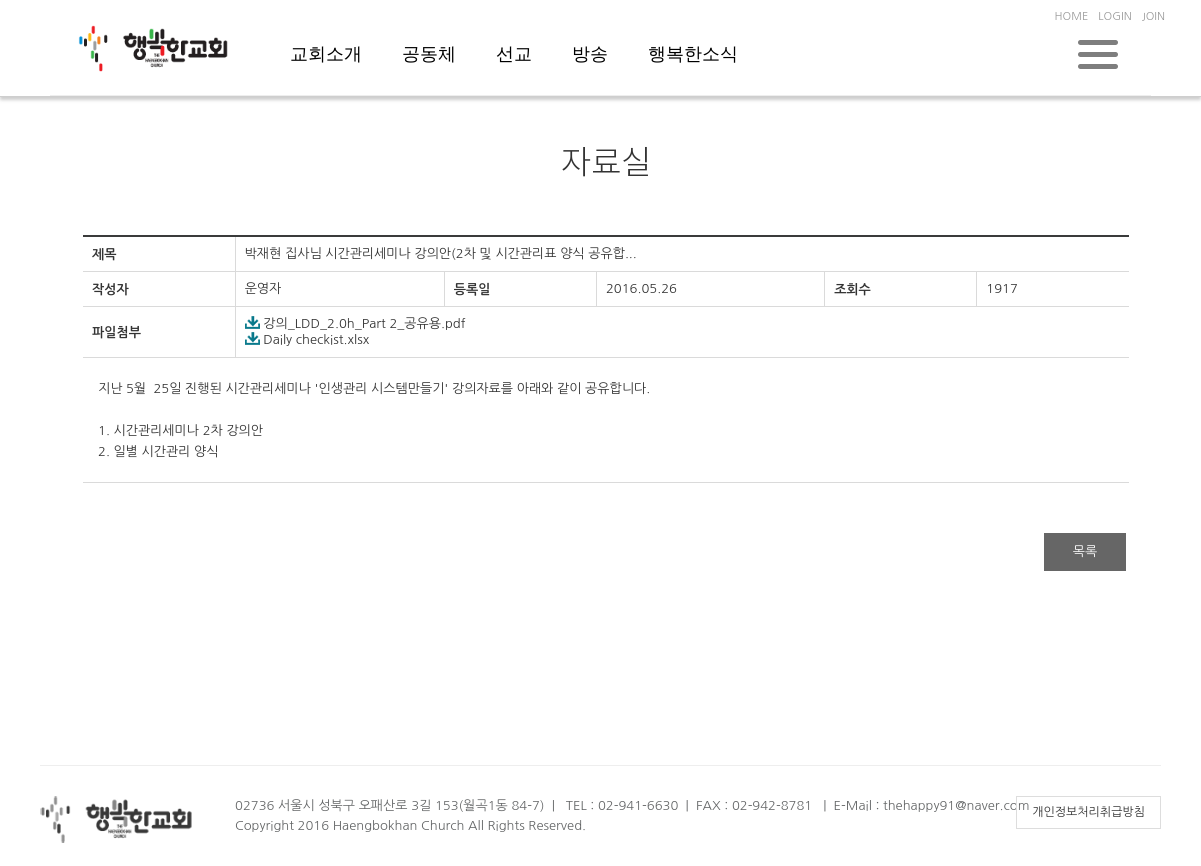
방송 (590, 54)
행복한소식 (693, 54)
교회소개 (326, 54)
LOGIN (1114, 16)
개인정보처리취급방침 (1088, 812)
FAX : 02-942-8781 (754, 805)
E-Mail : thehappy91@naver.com (932, 805)
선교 (514, 54)
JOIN (1153, 16)
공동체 (429, 54)
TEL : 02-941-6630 (622, 805)
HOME (1072, 16)
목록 (1085, 551)
